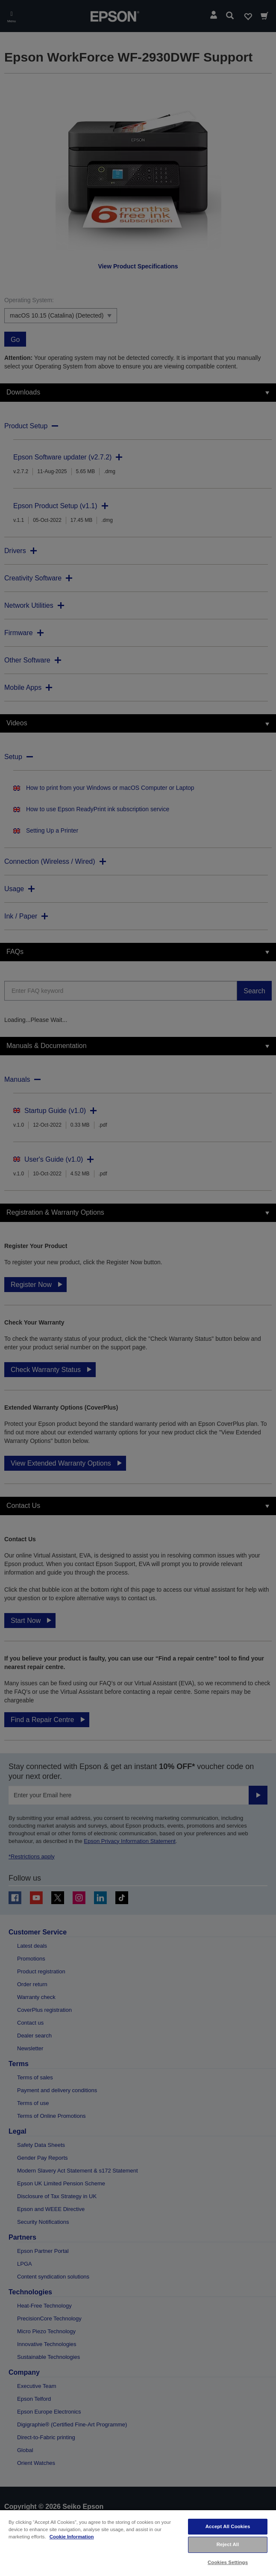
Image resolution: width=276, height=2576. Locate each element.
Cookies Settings (228, 2562)
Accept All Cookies (228, 2526)
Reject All (228, 2544)
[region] (138, 2542)
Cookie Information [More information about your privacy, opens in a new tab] (72, 2536)
